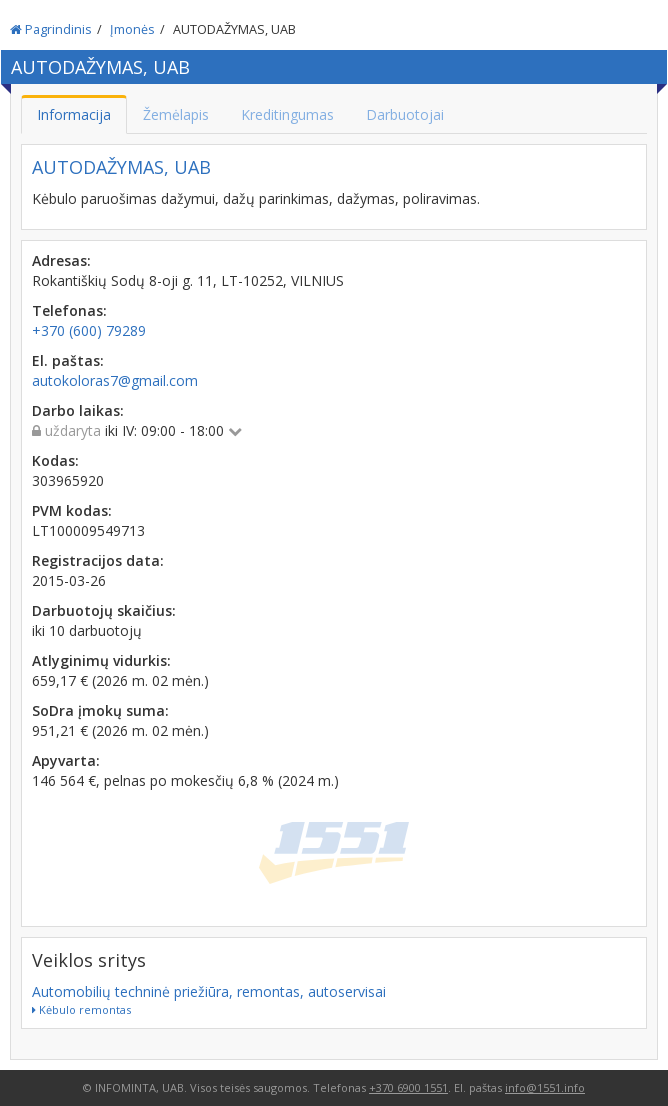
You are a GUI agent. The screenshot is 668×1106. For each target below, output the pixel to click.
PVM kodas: (72, 510)
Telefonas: (69, 310)
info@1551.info (545, 1087)
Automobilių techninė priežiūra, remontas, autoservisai (209, 991)
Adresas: (61, 260)
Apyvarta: (66, 760)
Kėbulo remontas (81, 1009)
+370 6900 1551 (408, 1087)
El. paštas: (68, 360)
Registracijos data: (98, 560)
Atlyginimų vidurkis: (101, 660)
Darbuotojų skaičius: (104, 610)
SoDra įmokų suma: (100, 710)
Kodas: (55, 460)
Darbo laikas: (78, 410)
